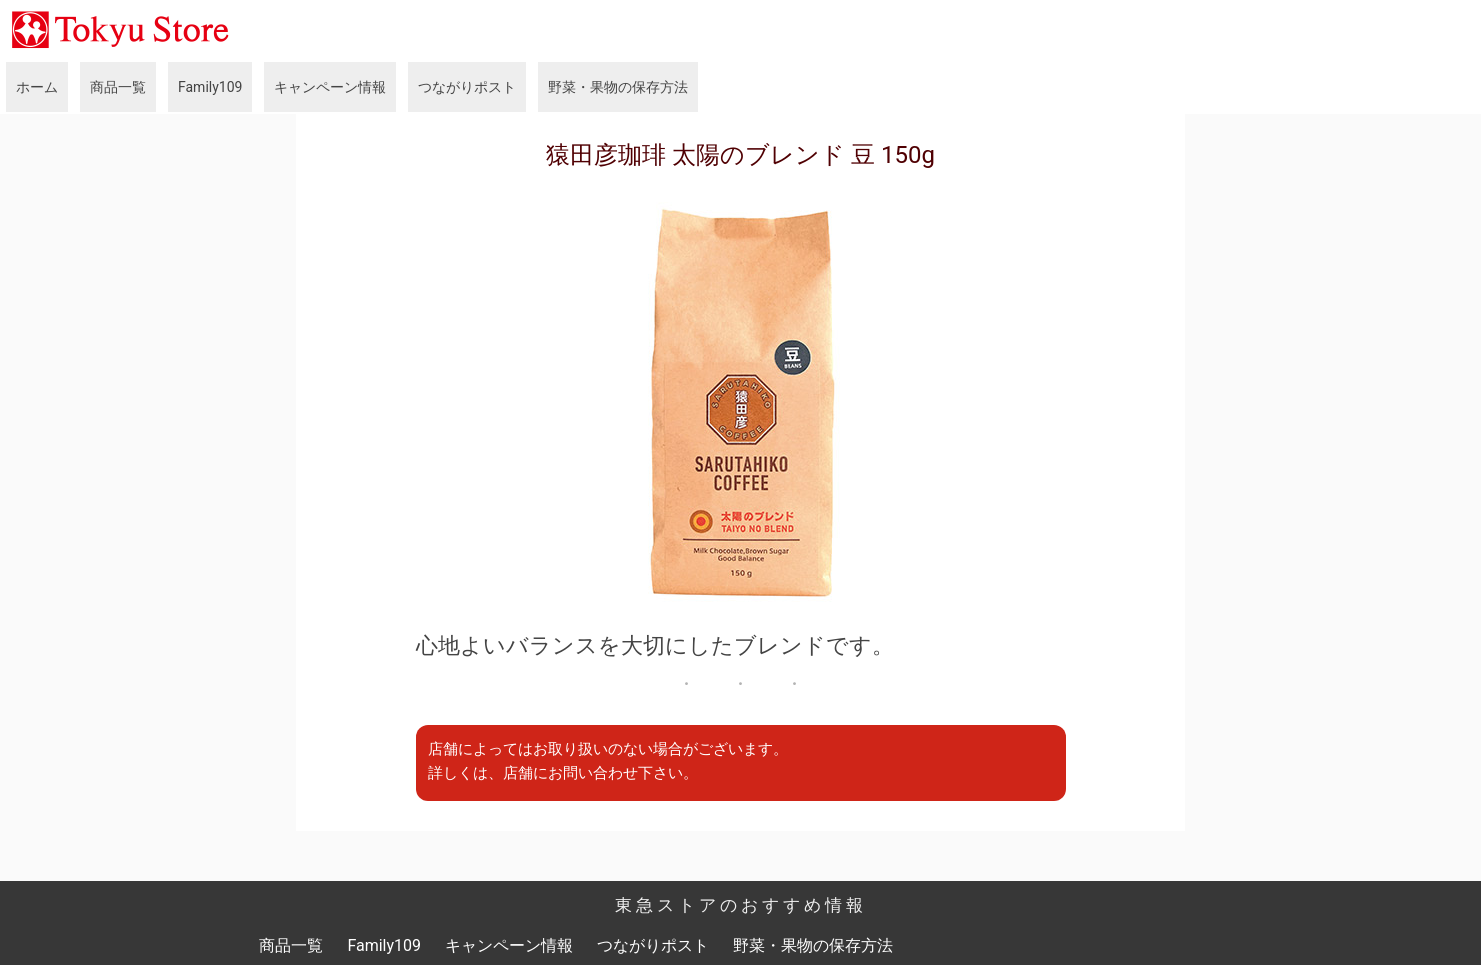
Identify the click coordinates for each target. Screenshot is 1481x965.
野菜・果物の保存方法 (618, 87)
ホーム (37, 87)
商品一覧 (118, 87)
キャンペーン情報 (330, 87)
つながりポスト (467, 87)
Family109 (210, 87)
